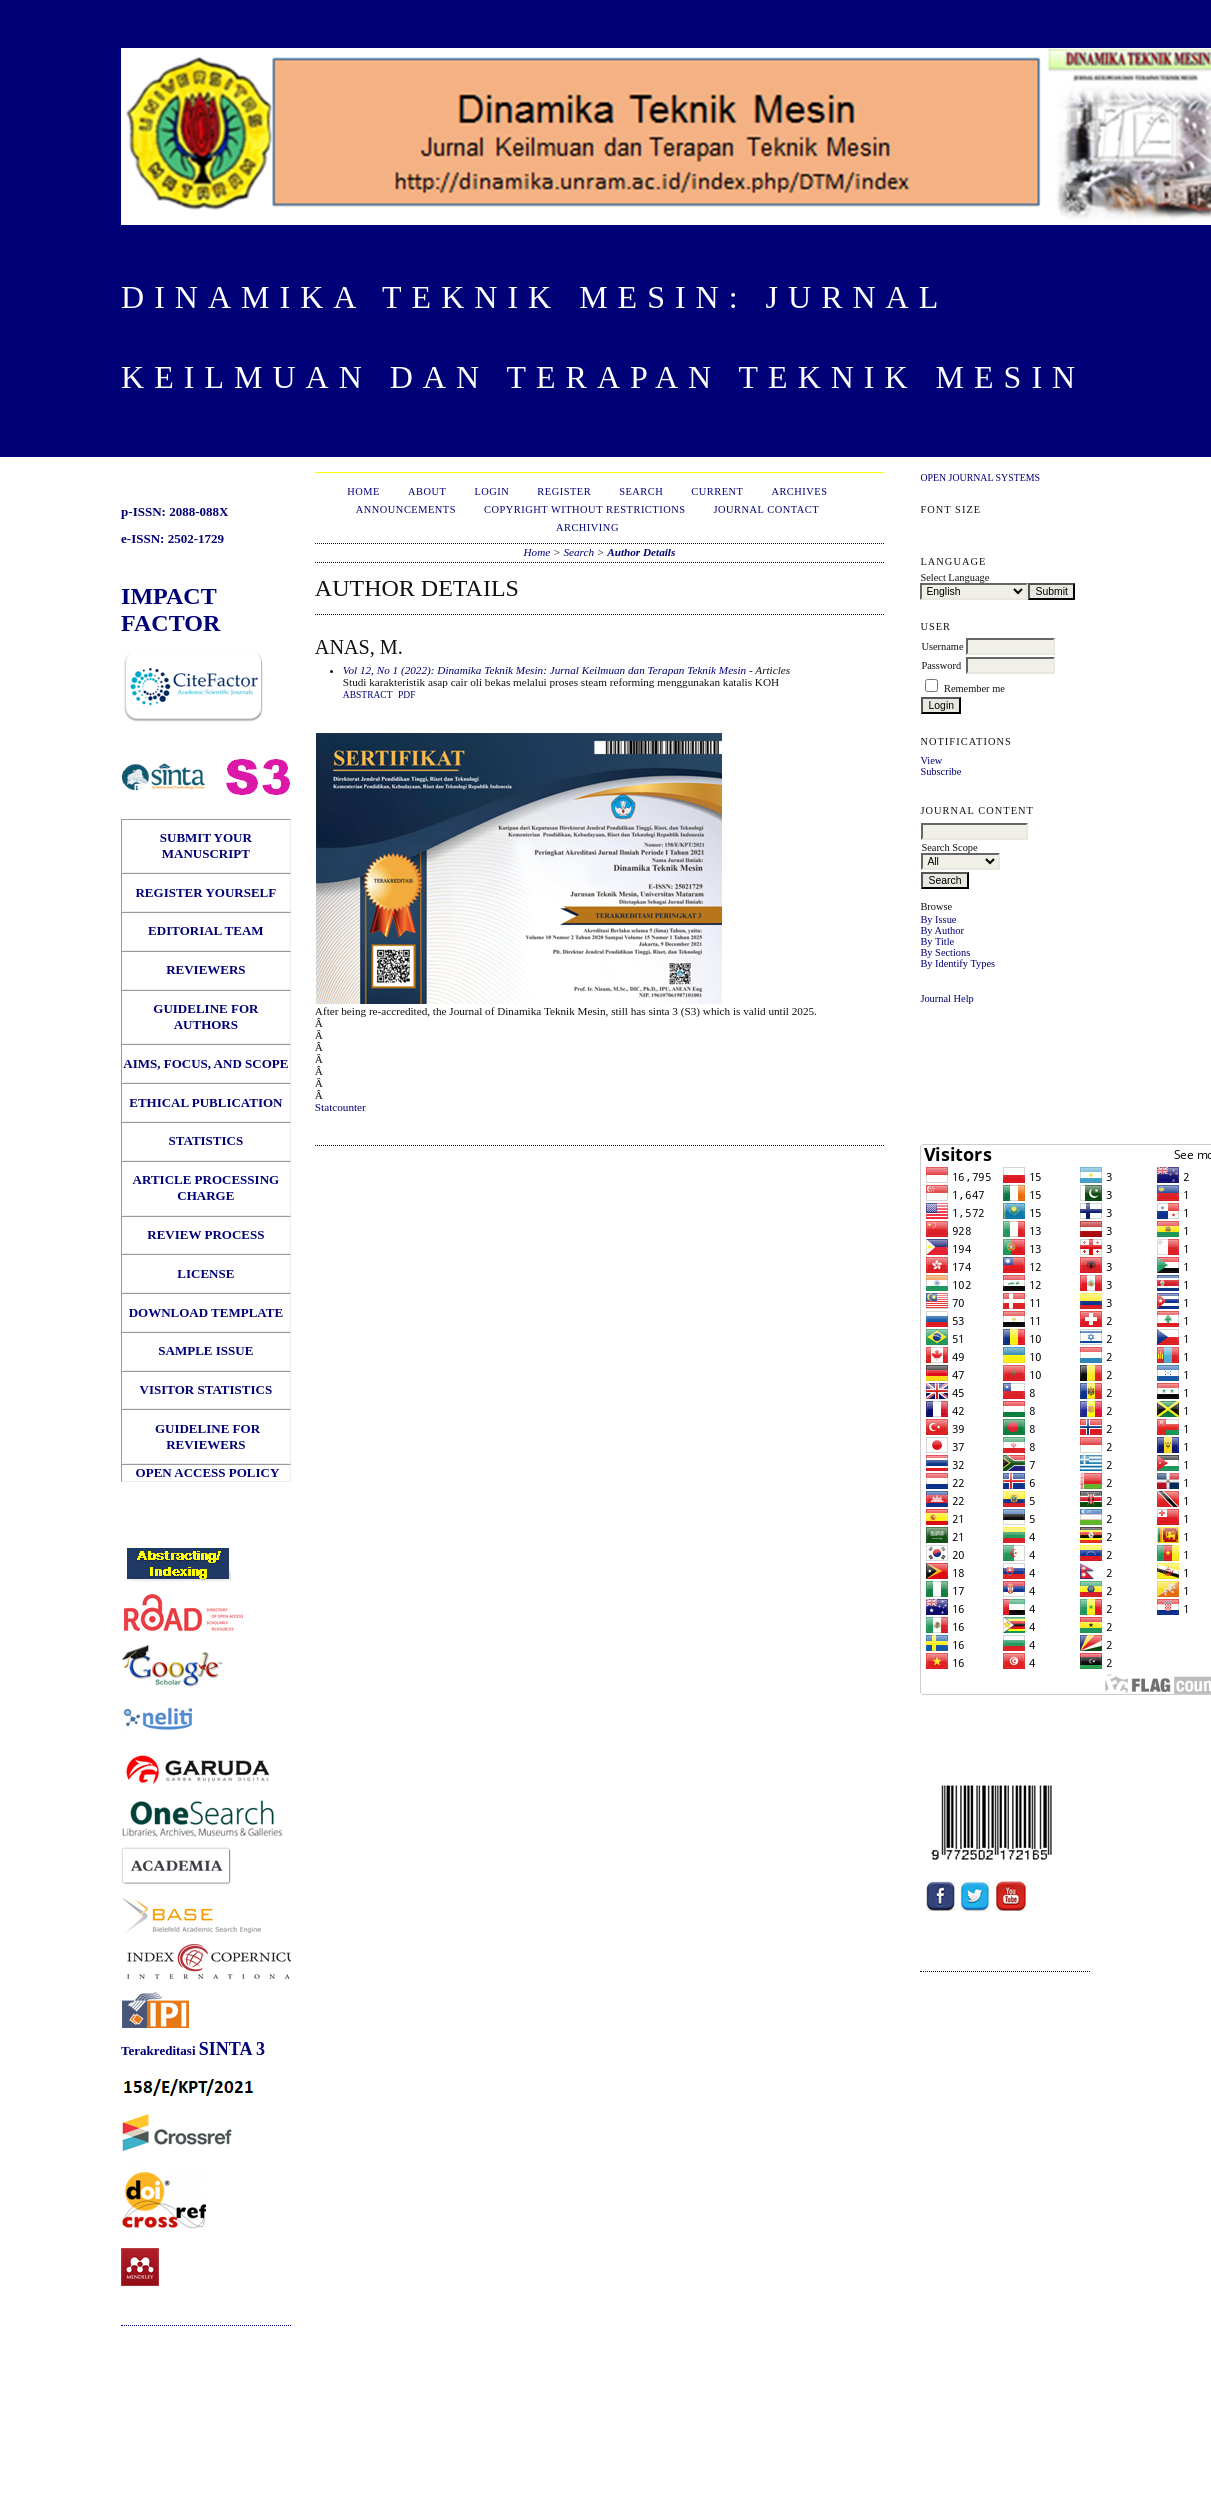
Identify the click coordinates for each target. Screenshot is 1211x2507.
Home (363, 491)
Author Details (641, 552)
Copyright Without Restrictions (584, 509)
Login (491, 491)
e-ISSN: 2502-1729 (172, 538)
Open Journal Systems (980, 477)
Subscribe (940, 771)
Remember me (974, 688)
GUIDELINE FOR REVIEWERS (206, 1436)
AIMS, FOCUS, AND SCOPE (205, 1063)
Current (717, 491)
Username (942, 646)
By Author (942, 930)
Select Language (954, 577)
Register (564, 491)
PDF (406, 695)
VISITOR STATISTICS (206, 1389)
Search (641, 491)
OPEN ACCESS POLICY (208, 1472)
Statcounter (340, 1107)
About (427, 491)
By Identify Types (957, 963)
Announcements (406, 509)
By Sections (945, 952)
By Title (937, 941)
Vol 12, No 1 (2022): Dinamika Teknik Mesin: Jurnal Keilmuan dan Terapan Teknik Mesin (544, 670)
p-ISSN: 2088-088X (174, 511)
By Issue (938, 919)
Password (941, 665)
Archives (799, 491)
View (931, 760)
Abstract (368, 695)
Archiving (587, 527)
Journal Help (946, 998)
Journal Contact (767, 509)
